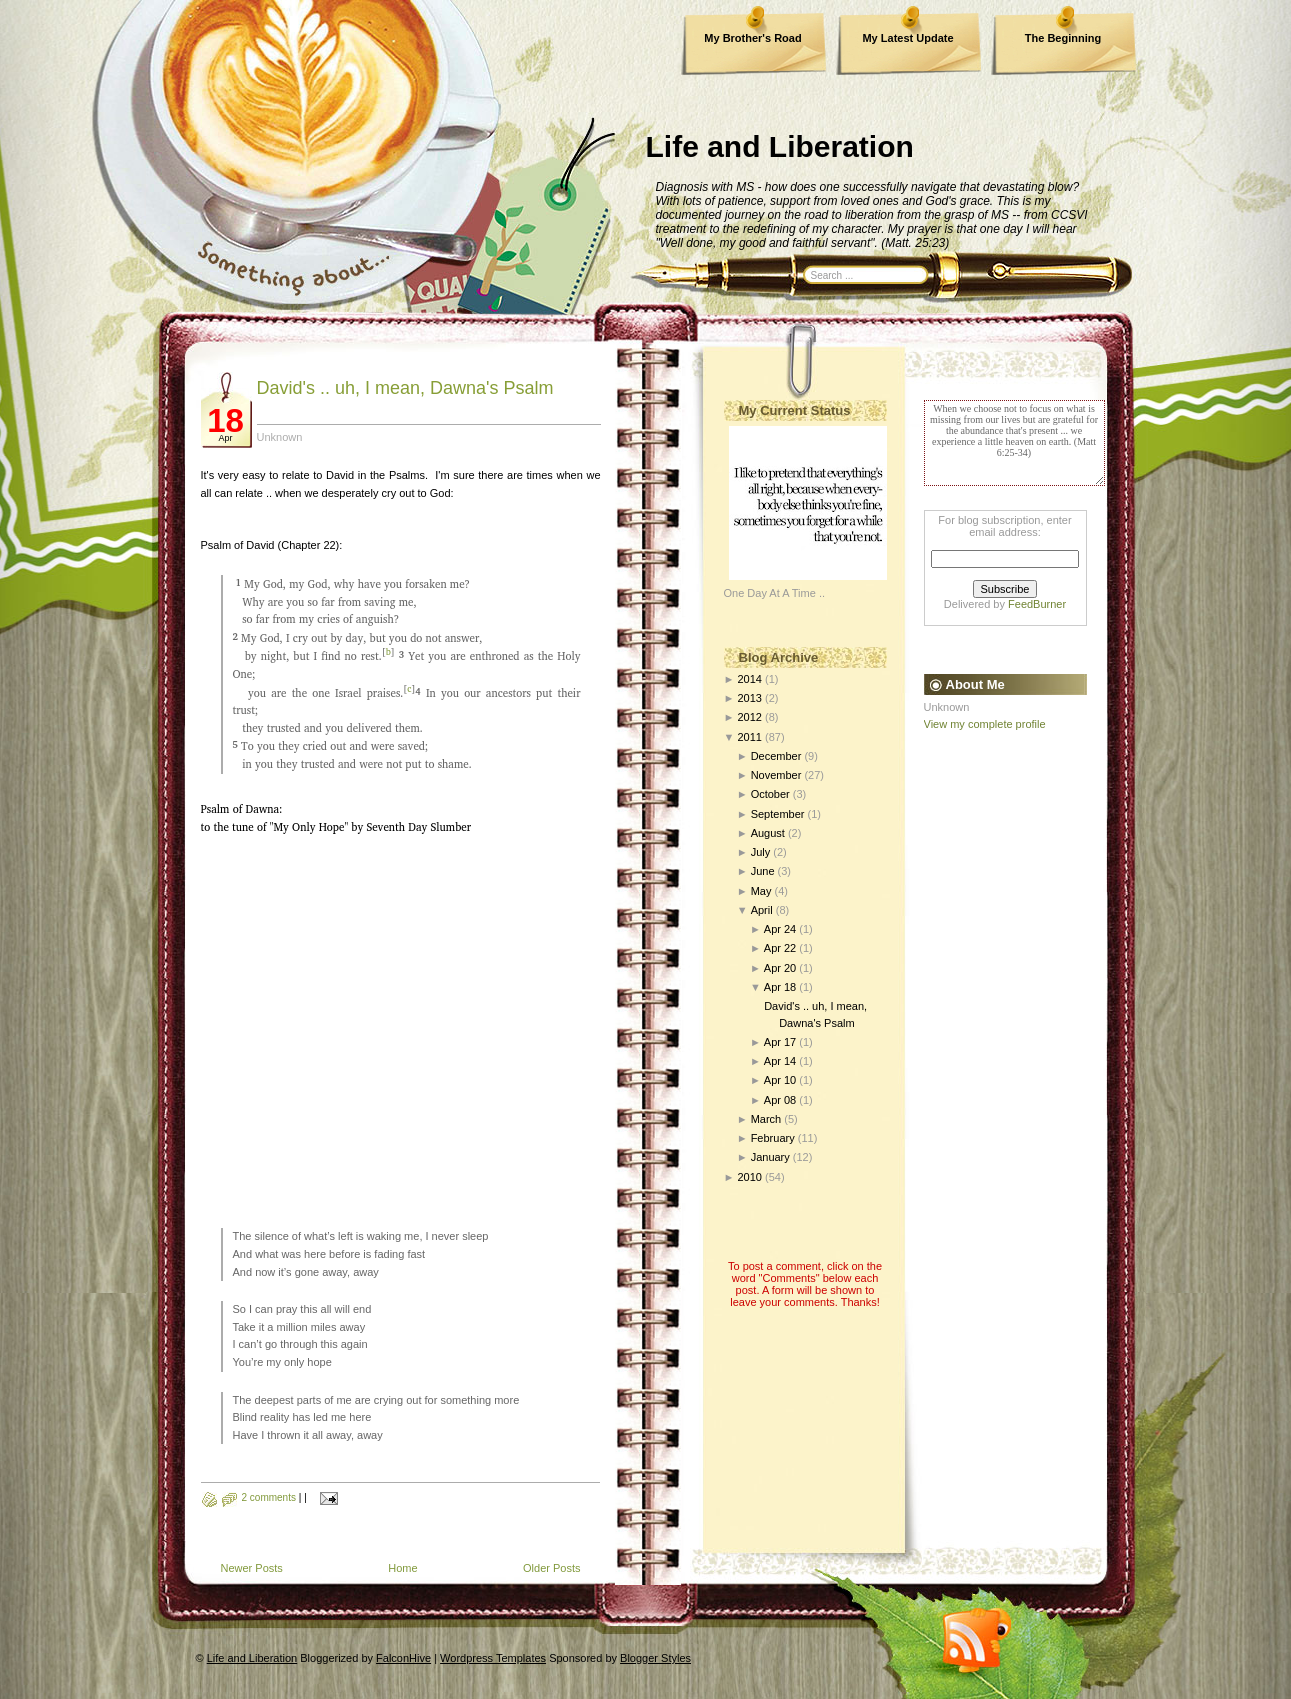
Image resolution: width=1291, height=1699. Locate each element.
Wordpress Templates (493, 1658)
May (761, 891)
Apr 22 (780, 948)
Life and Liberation (780, 146)
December (776, 756)
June (763, 871)
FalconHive (403, 1658)
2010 (749, 1177)
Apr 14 (780, 1061)
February (773, 1138)
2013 (749, 698)
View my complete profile (985, 724)
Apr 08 (780, 1100)
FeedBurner (1037, 604)
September (778, 814)
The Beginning (1063, 38)
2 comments (269, 1497)
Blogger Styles (655, 1658)
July (761, 852)
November (776, 775)
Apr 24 (780, 929)
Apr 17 (780, 1042)
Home (402, 1568)
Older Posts (551, 1568)
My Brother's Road (752, 38)
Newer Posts (252, 1568)
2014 (749, 679)
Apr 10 (780, 1080)
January (770, 1157)
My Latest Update (907, 38)
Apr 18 (780, 987)
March (766, 1119)
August (768, 833)
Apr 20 (780, 968)
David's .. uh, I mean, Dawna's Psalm (405, 388)
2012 (749, 717)
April (762, 910)
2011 (749, 737)
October (770, 794)
